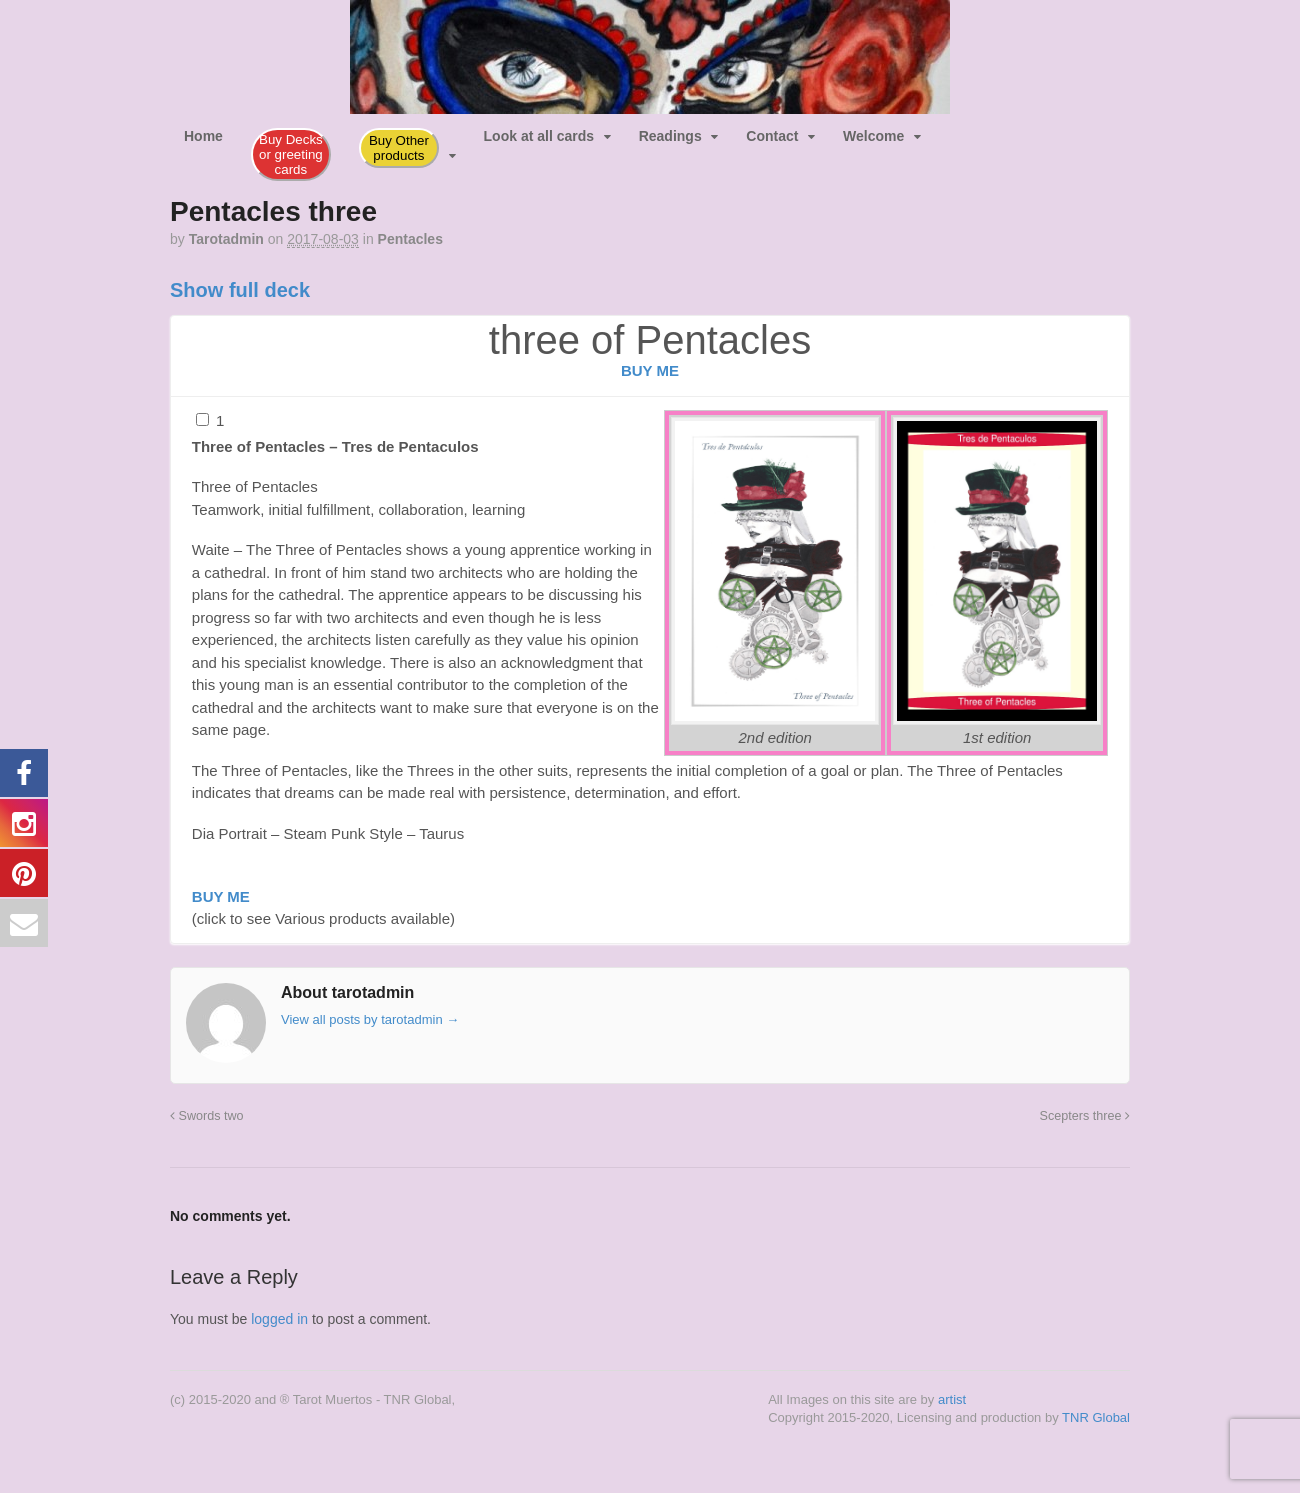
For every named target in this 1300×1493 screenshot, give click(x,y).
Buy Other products (399, 148)
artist (952, 1399)
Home (203, 136)
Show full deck (240, 290)
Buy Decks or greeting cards (291, 154)
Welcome (873, 136)
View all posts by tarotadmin (370, 1019)
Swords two (207, 1116)
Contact (772, 136)
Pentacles (410, 239)
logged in (279, 1319)
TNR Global (1096, 1417)
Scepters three (1085, 1116)
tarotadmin (226, 239)
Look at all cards (539, 136)
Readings (670, 136)
